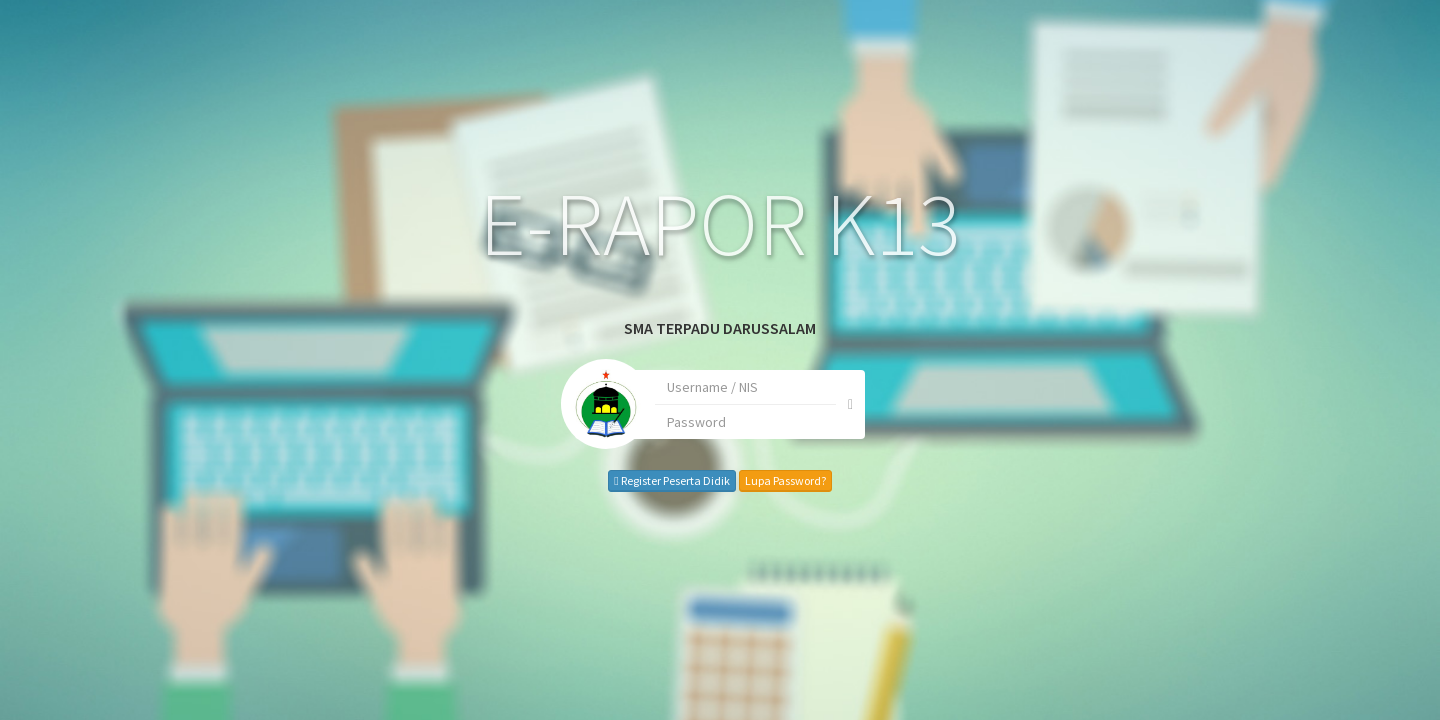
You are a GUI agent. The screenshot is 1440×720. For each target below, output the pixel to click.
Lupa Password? (728, 480)
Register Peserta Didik (615, 480)
